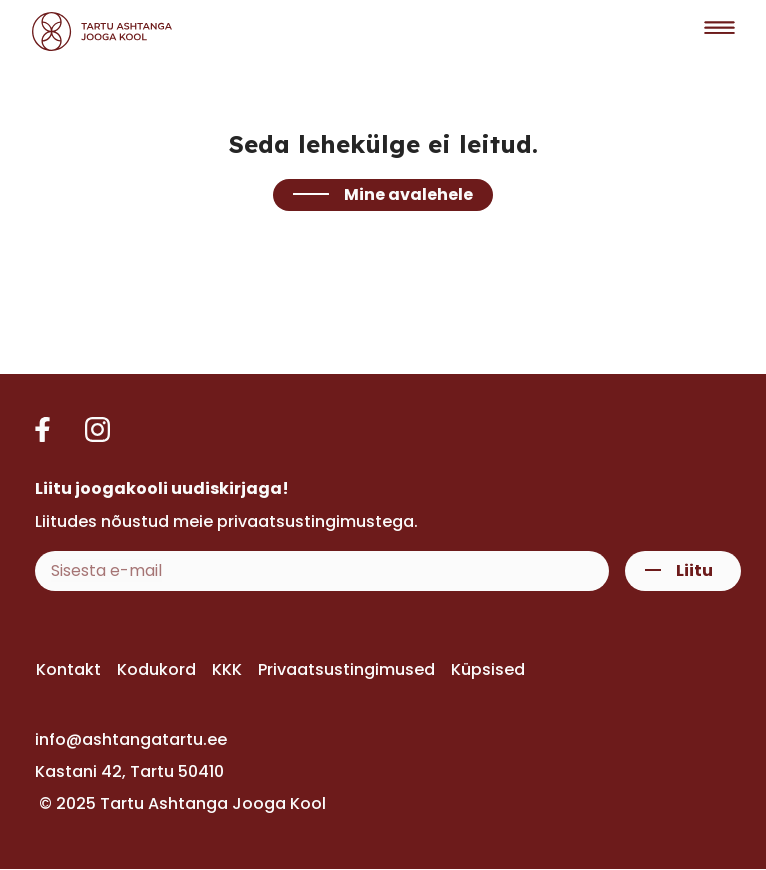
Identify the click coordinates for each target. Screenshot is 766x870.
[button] (719, 31)
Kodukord (156, 669)
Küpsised (488, 669)
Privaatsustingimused (346, 669)
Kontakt (68, 669)
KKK (227, 669)
